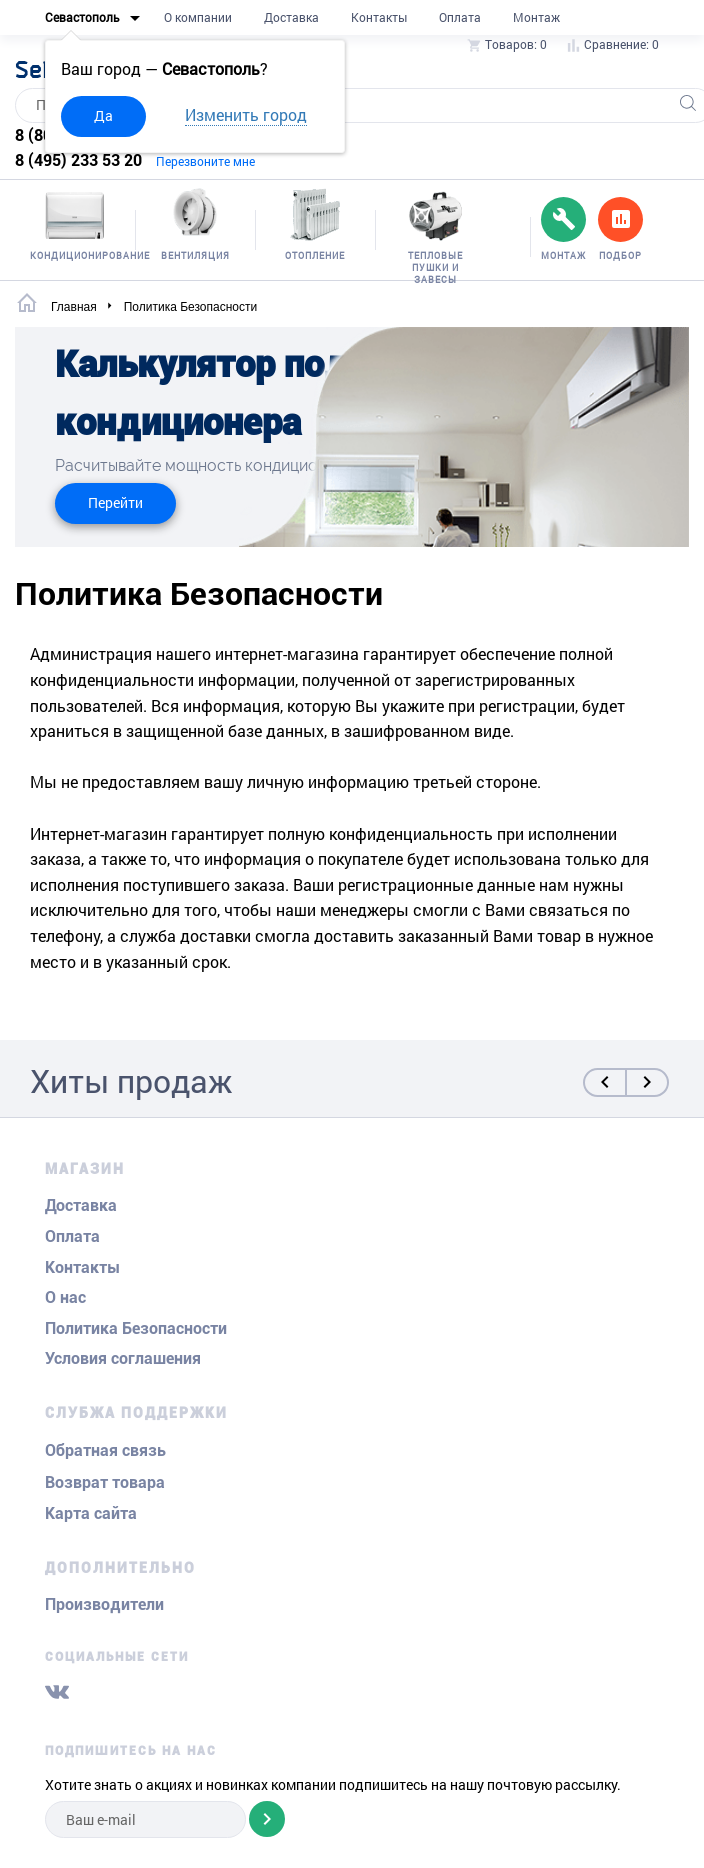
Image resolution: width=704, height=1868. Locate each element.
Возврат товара (105, 1482)
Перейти (115, 502)
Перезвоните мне (205, 161)
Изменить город (246, 114)
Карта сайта (91, 1513)
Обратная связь (105, 1450)
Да (103, 115)
